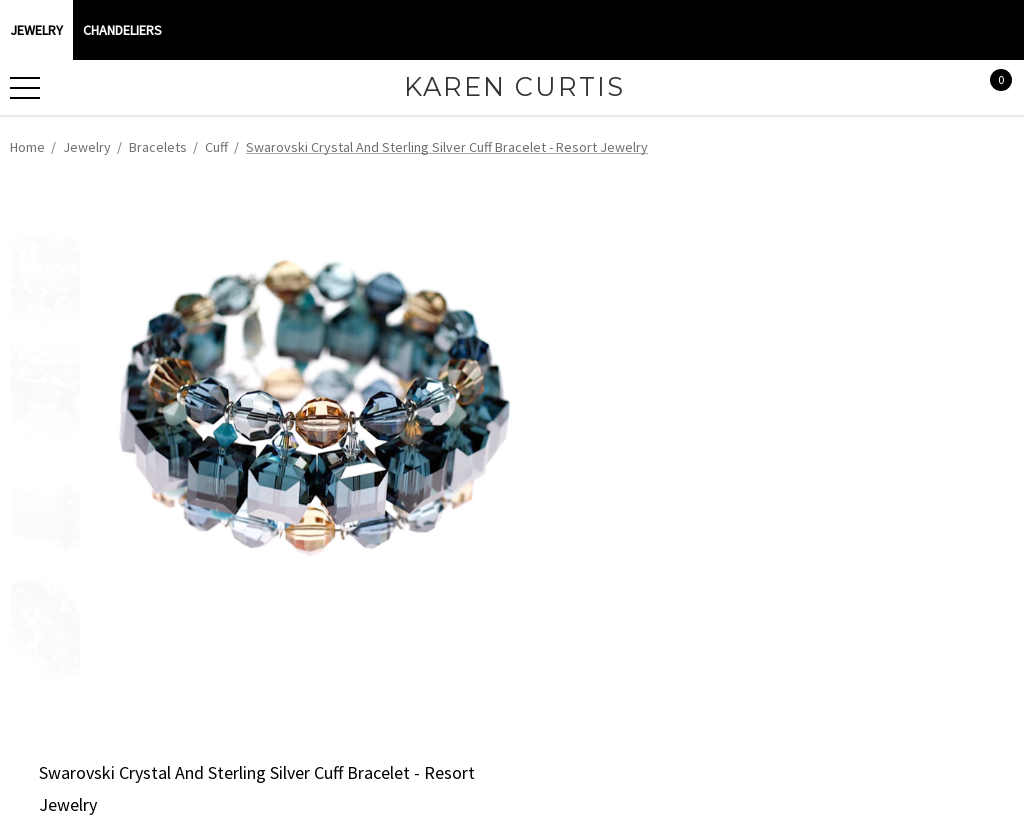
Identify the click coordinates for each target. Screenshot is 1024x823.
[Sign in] (949, 87)
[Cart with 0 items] (989, 87)
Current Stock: (591, 348)
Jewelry (36, 30)
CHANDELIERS (122, 30)
